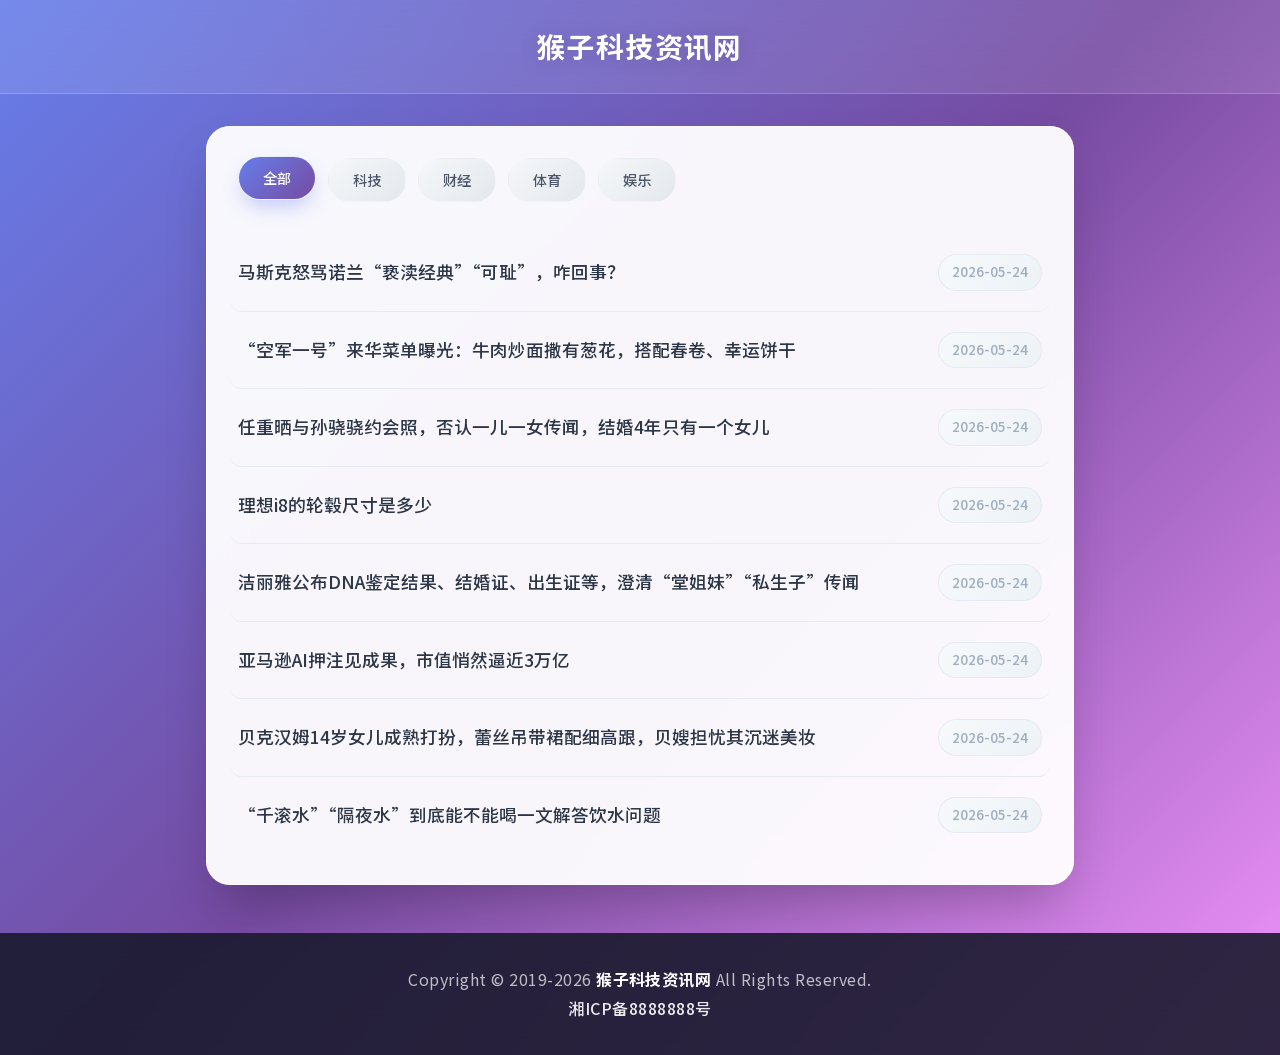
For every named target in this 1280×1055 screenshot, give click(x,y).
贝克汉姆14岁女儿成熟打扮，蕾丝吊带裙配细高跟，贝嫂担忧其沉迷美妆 (527, 736)
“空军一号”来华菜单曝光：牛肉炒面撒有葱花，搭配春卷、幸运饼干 (517, 349)
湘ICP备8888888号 (639, 1008)
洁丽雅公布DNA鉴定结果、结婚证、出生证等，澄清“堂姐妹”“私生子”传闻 (549, 581)
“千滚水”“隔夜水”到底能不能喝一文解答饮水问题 (449, 814)
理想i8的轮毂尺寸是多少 (335, 504)
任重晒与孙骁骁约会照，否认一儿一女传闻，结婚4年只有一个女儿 (504, 426)
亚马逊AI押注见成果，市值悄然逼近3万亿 (404, 659)
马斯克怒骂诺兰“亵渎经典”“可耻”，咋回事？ (431, 271)
